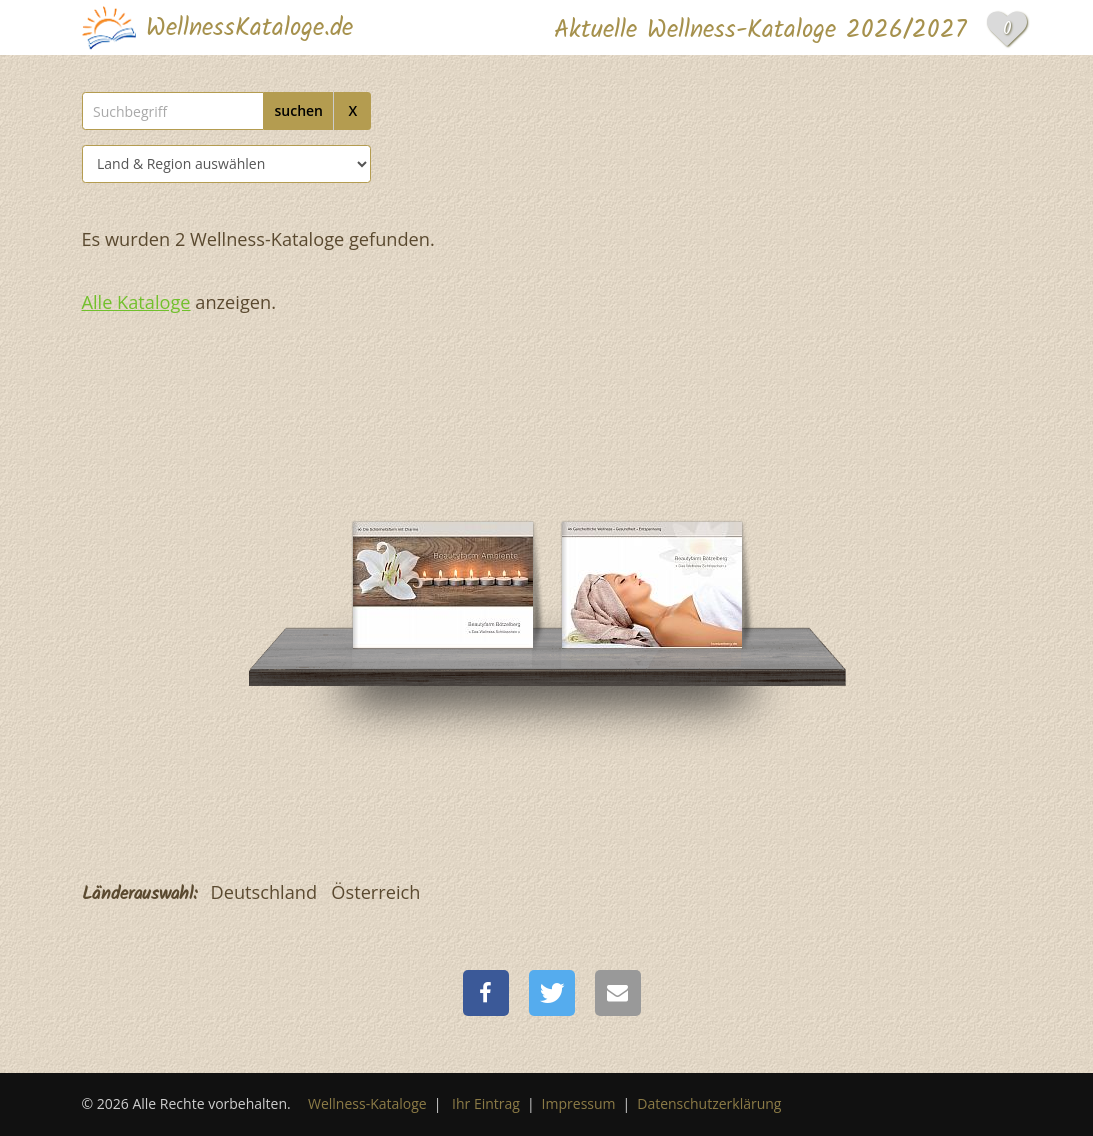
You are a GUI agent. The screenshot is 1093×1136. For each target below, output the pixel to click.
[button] (486, 993)
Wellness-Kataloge (367, 1103)
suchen (298, 110)
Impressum (579, 1103)
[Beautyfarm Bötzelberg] (443, 526)
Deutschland (264, 892)
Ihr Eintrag (486, 1103)
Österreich (375, 892)
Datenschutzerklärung (709, 1103)
